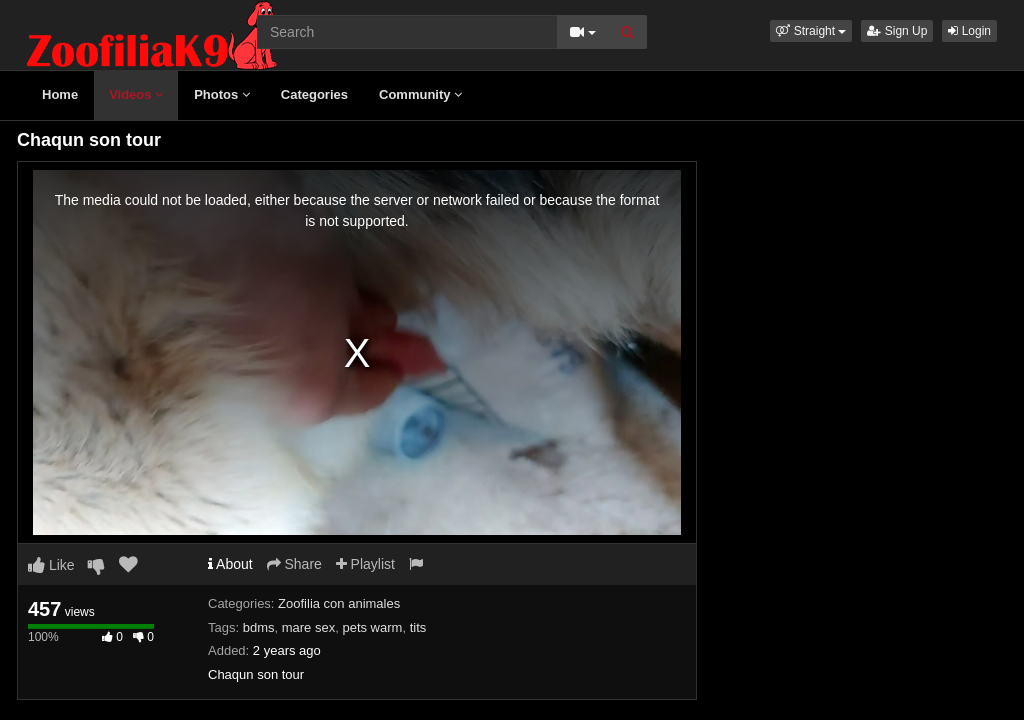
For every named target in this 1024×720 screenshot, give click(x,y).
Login (969, 31)
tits (418, 627)
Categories (314, 94)
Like (51, 565)
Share (294, 564)
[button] (811, 31)
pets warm (372, 627)
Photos (222, 94)
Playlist (365, 564)
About (230, 564)
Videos (136, 94)
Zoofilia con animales (339, 603)
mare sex (308, 627)
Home (60, 94)
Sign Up (897, 31)
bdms (259, 627)
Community (420, 94)
